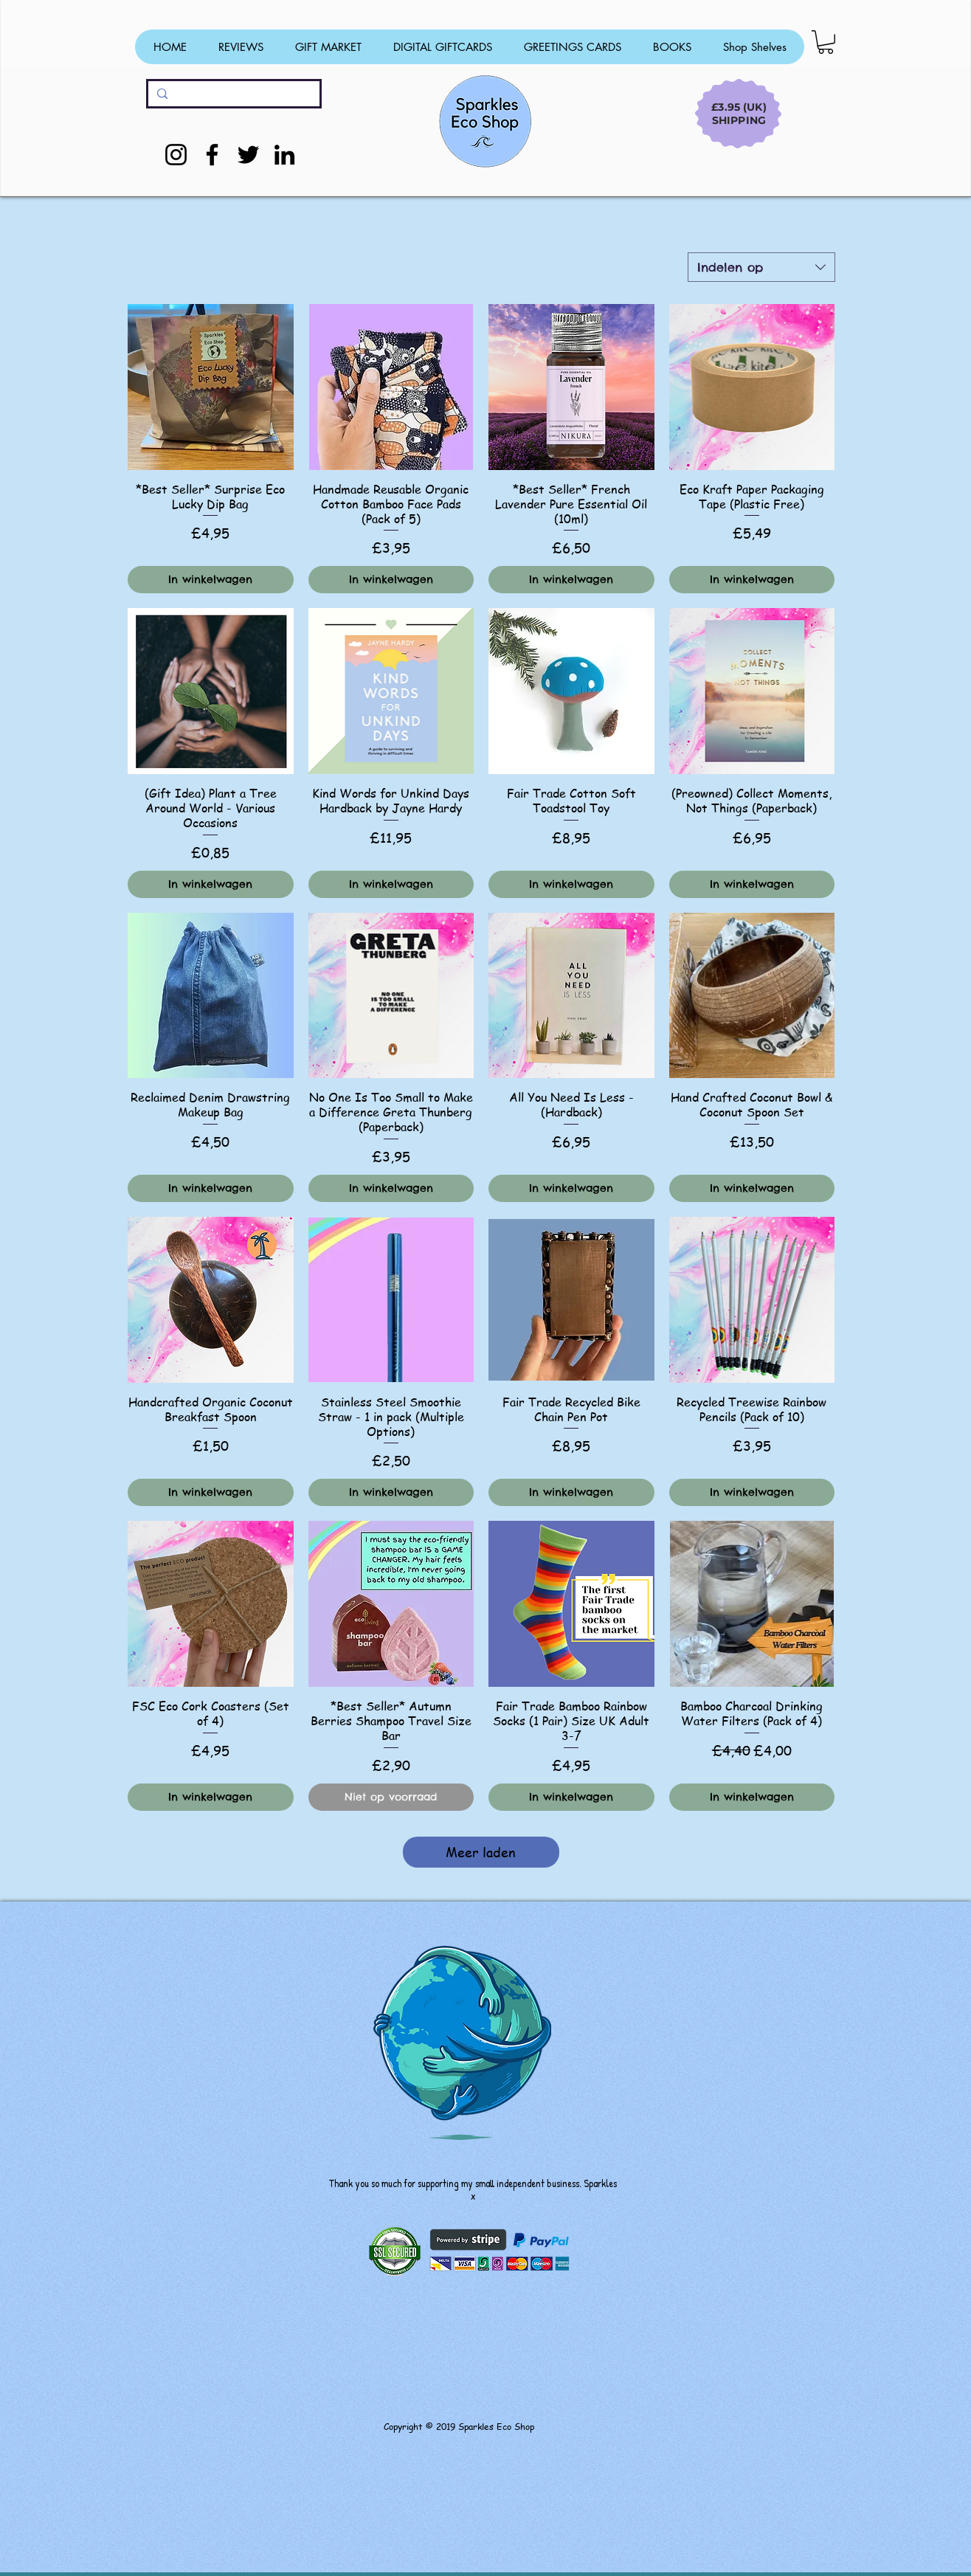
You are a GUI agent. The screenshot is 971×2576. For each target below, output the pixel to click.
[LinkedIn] (284, 154)
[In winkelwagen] (211, 579)
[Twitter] (248, 154)
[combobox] (761, 267)
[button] (826, 42)
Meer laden (481, 1852)
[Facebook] (212, 154)
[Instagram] (176, 154)
